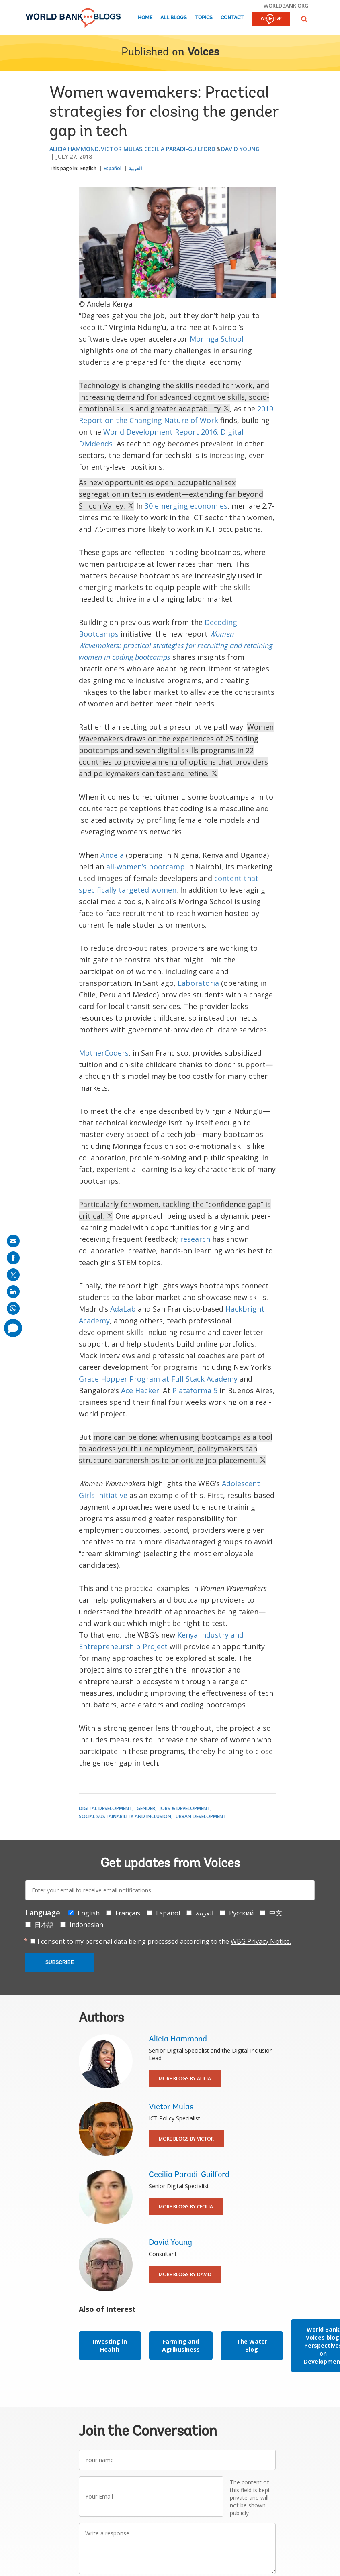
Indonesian (86, 1924)
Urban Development (201, 1816)
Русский (241, 1913)
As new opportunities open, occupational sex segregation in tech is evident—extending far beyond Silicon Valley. (171, 494)
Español (112, 168)
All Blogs (173, 17)
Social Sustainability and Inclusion (125, 1816)
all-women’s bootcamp (145, 866)
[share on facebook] (13, 1257)
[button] (304, 19)
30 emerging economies (186, 506)
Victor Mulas (121, 149)
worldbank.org (286, 5)
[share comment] (13, 1328)
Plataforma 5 (194, 1390)
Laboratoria (198, 983)
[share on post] (13, 1274)
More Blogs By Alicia (185, 2078)
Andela (112, 855)
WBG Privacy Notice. (261, 1941)
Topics (204, 17)
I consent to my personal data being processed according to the (164, 1941)
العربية (135, 168)
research (195, 1239)
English (88, 168)
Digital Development (105, 1808)
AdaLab (123, 1309)
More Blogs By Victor (186, 2138)
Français (127, 1913)
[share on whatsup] (13, 1308)
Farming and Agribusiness (181, 2345)
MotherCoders (104, 1053)
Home (145, 17)
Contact (232, 17)
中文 (275, 1913)
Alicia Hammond (74, 149)
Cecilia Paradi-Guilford (179, 149)
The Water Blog (251, 2345)
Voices (203, 52)
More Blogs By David (185, 2274)
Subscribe (59, 1962)
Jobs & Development (185, 1808)
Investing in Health (110, 2345)
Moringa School (217, 339)
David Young (240, 149)
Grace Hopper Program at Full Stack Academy (158, 1379)
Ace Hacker (140, 1390)
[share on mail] (13, 1241)
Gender (146, 1808)
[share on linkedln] (13, 1291)
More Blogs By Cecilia (186, 2206)
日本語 (44, 1924)
